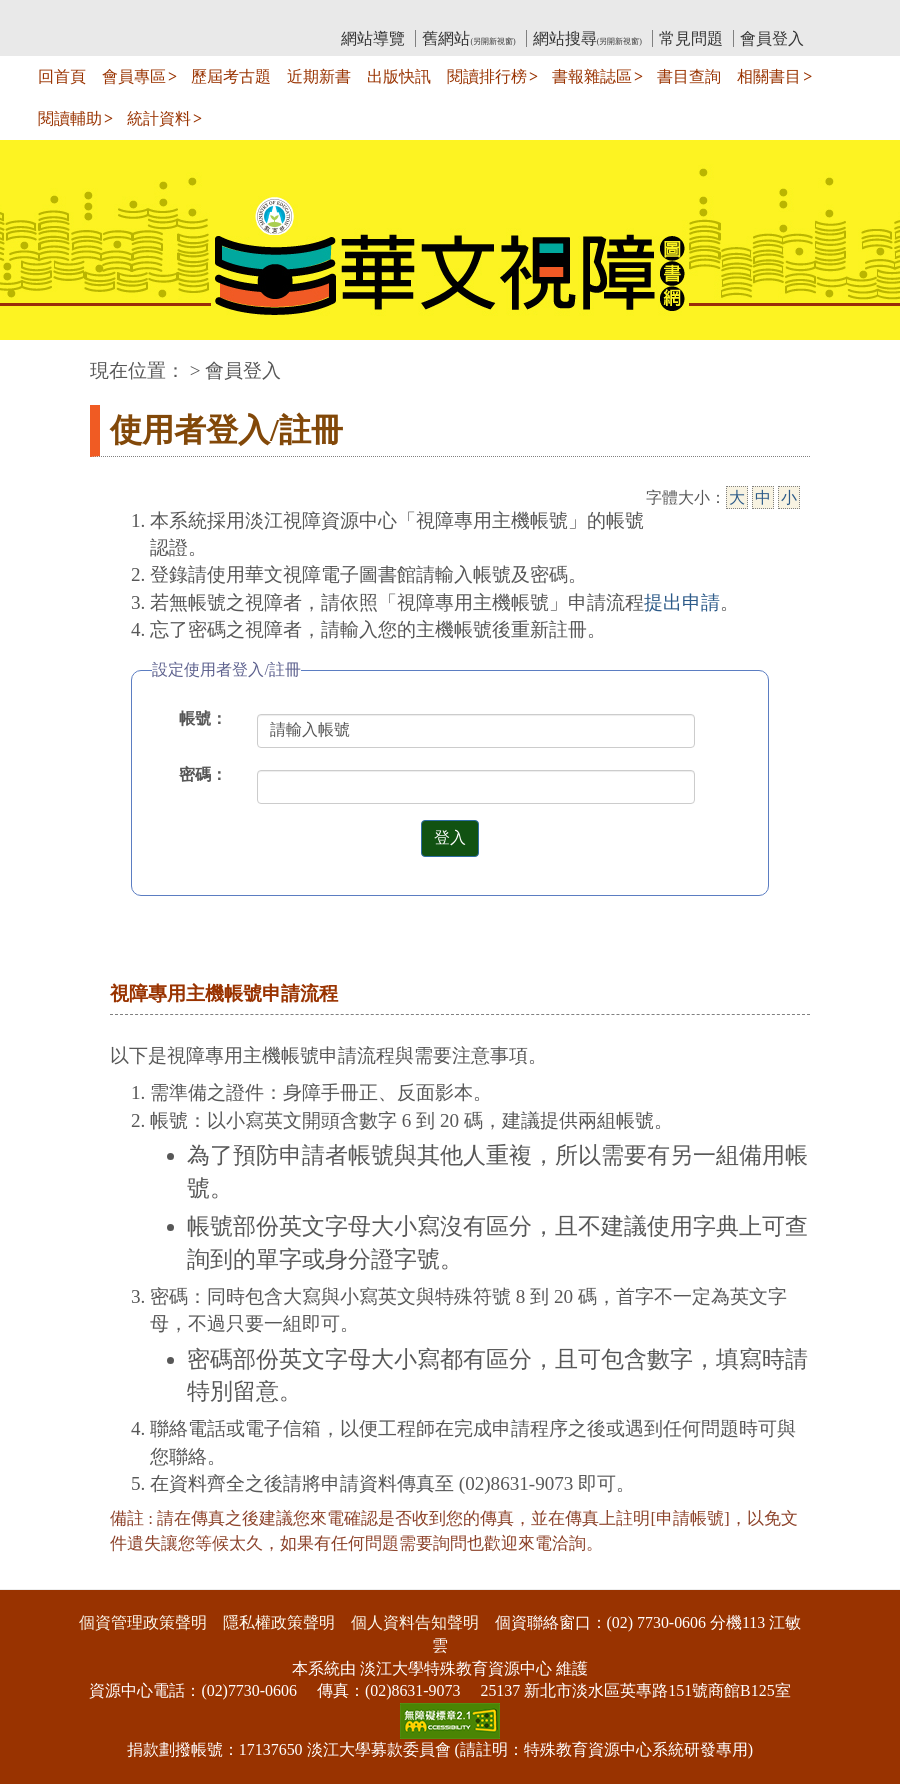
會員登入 (772, 38)
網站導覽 (373, 38)
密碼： (203, 774)
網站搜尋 (587, 38)
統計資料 (159, 118)
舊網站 (468, 38)
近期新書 (319, 76)
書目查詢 (689, 76)
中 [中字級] (763, 497)
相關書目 (769, 76)
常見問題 (691, 38)
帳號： (203, 718)
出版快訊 (399, 76)
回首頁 (62, 76)
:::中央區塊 (38, 360)
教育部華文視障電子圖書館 (267, 15)
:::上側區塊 (128, 15)
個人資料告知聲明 (415, 1622)
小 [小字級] (789, 497)
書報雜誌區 (592, 76)
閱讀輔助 (70, 118)
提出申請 (682, 602)
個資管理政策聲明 (143, 1622)
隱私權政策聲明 (279, 1622)
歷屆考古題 (231, 76)
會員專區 (134, 76)
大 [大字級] (737, 497)
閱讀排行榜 (487, 76)
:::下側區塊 (38, 1576)
